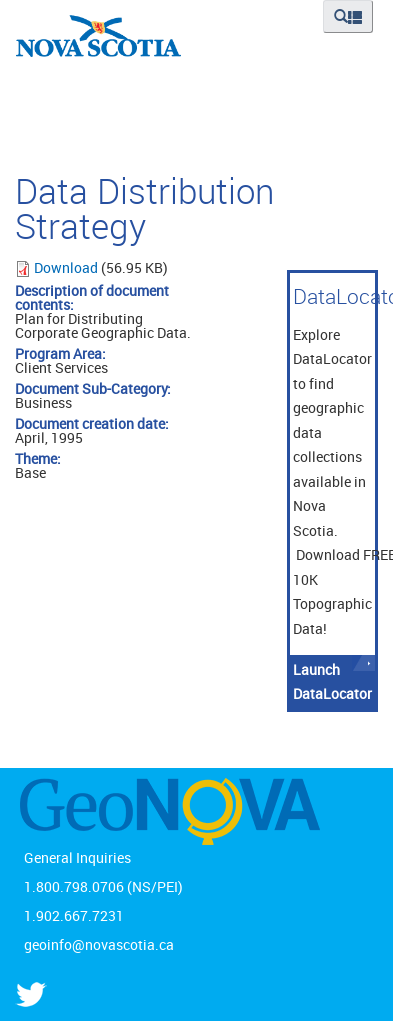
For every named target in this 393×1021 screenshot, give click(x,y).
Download (67, 267)
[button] (348, 16)
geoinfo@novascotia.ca (99, 944)
